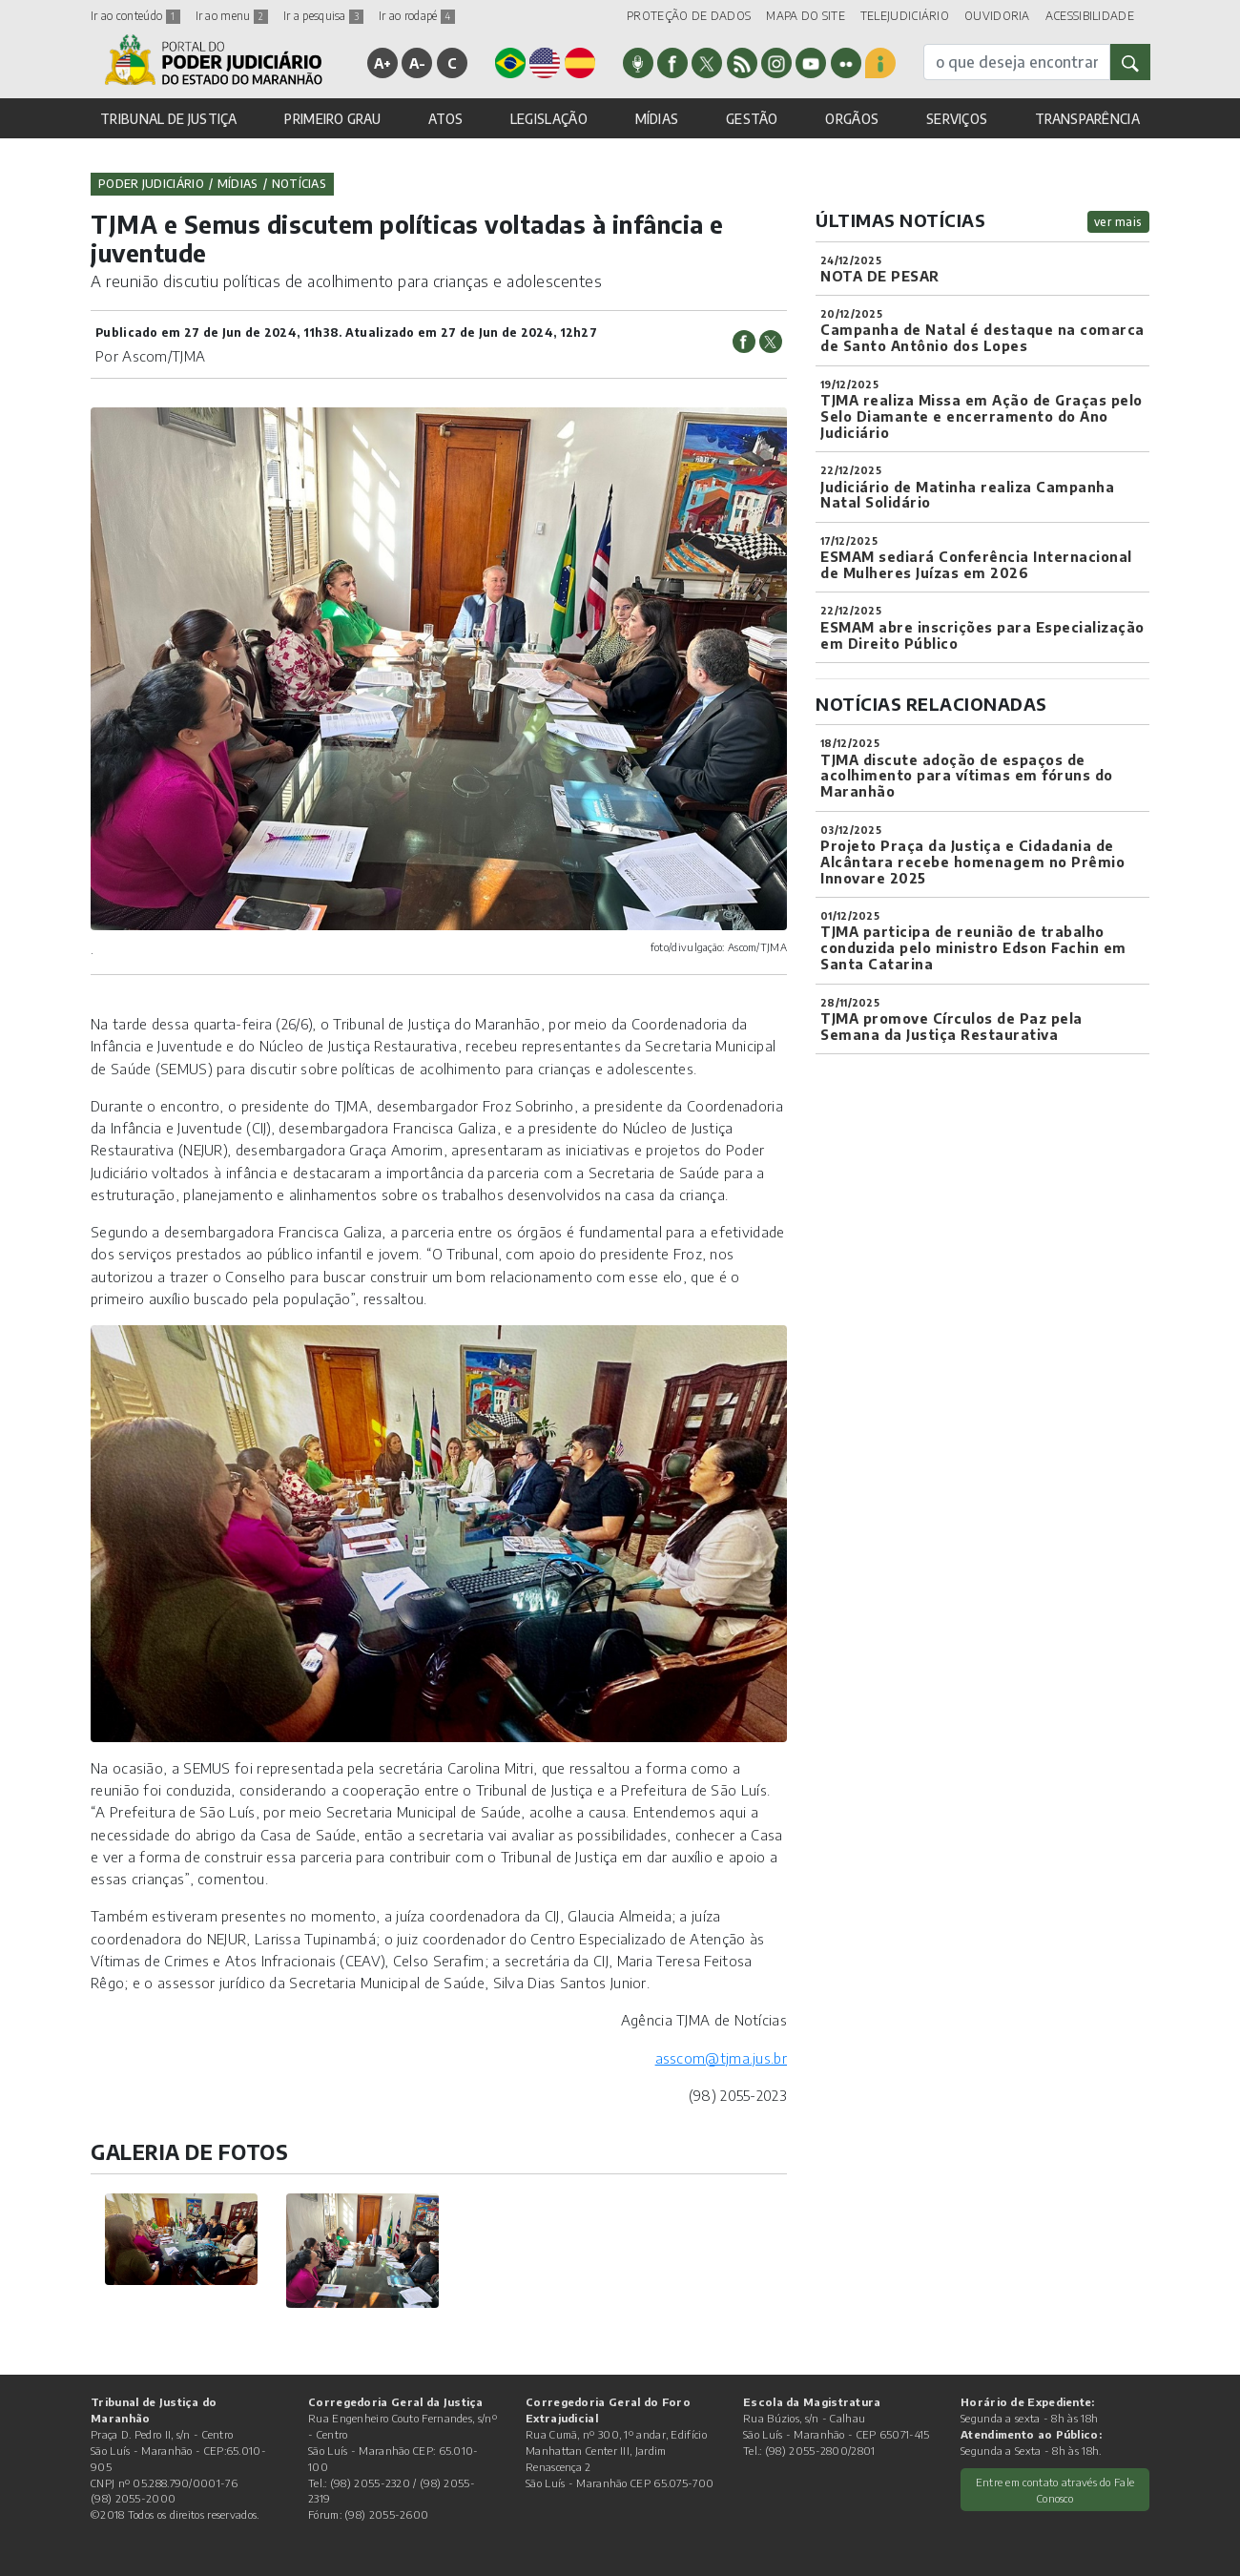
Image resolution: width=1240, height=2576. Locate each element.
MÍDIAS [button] (657, 119)
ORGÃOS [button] (851, 119)
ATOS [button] (445, 119)
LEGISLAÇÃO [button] (549, 119)
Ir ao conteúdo (135, 16)
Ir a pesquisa (323, 16)
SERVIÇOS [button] (956, 119)
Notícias (299, 184)
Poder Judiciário (151, 184)
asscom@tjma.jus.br (721, 2058)
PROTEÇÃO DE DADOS (689, 16)
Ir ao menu (232, 16)
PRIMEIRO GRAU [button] (332, 119)
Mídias (237, 184)
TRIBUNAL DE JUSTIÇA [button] (169, 119)
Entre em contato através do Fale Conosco (1055, 2489)
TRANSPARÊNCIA (1087, 119)
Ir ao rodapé (417, 16)
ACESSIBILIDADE (1089, 16)
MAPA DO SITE (805, 16)
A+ (383, 63)
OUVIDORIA (997, 16)
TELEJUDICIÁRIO (904, 16)
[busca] (1016, 62)
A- (417, 63)
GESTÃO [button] (752, 119)
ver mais (1118, 222)
